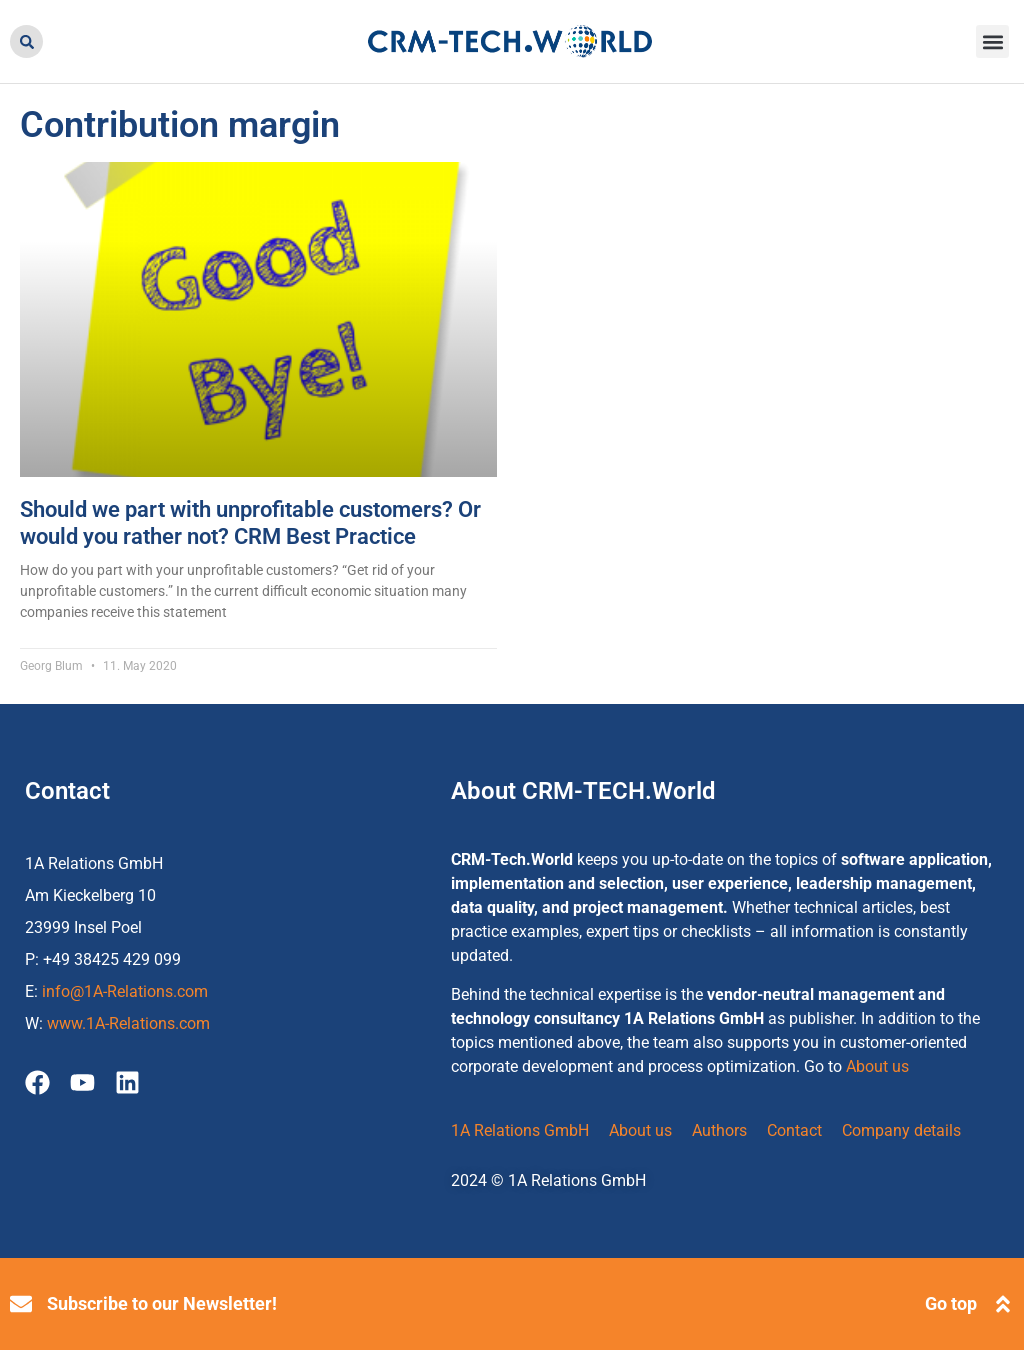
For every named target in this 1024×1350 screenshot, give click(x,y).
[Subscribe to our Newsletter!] (21, 1304)
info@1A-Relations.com (125, 991)
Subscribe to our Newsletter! (162, 1303)
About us (877, 1066)
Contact (794, 1130)
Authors (719, 1130)
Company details (901, 1130)
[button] (26, 41)
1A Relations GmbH (520, 1130)
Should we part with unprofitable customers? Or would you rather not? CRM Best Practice (250, 522)
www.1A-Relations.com (128, 1023)
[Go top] (1003, 1304)
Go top (951, 1303)
